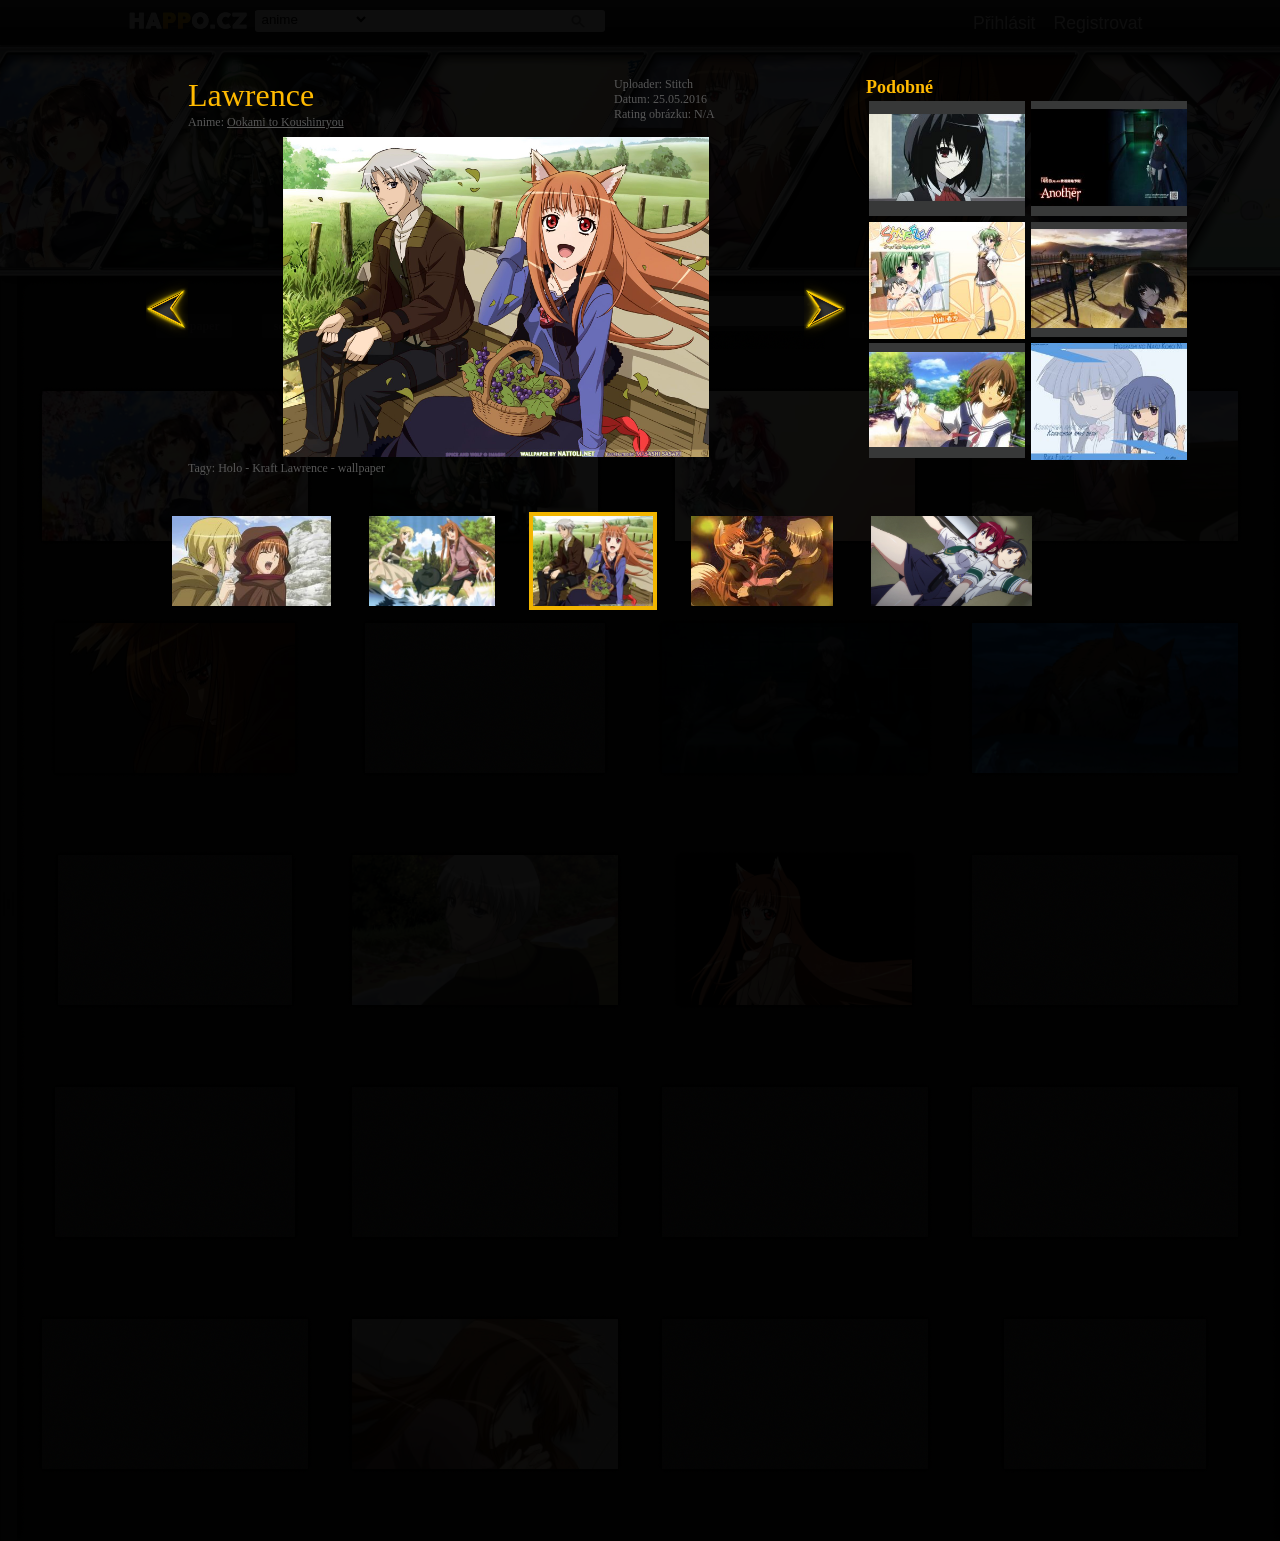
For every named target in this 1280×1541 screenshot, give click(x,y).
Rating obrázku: (652, 114)
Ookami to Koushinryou (285, 122)
